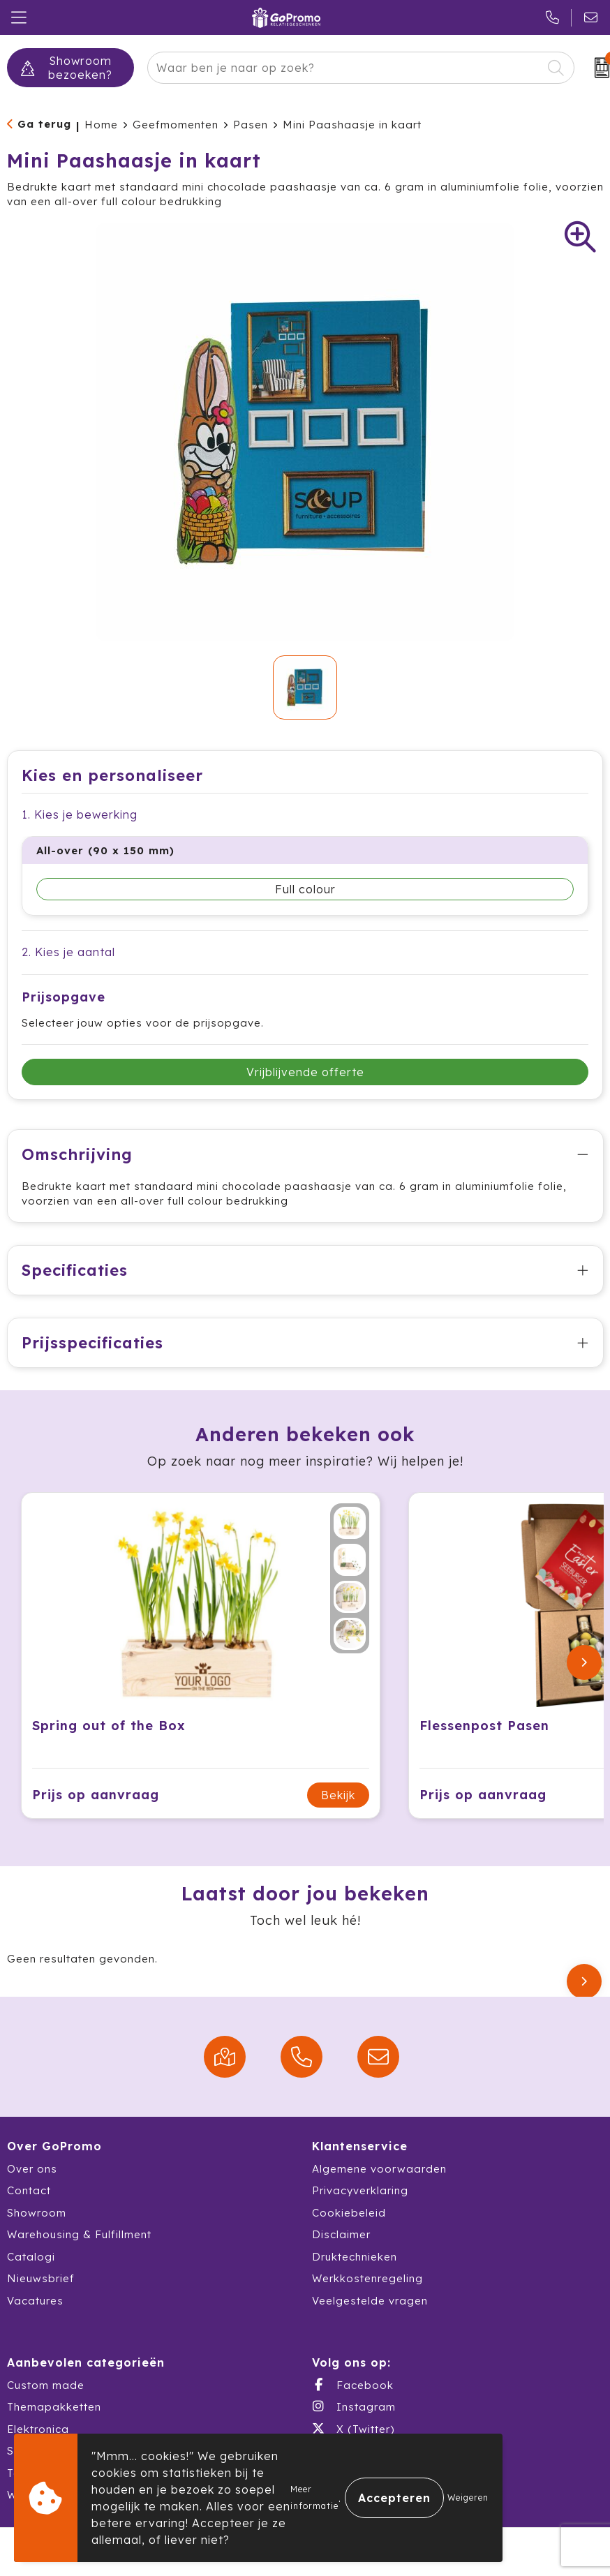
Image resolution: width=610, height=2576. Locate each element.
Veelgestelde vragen (370, 2300)
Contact (29, 2190)
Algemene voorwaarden (379, 2168)
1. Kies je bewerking (79, 814)
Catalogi (31, 2256)
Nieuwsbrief (41, 2278)
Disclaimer (341, 2234)
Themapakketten (54, 2406)
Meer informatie (314, 2497)
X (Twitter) (353, 2429)
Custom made (45, 2385)
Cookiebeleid (349, 2212)
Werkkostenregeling (367, 2278)
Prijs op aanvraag (95, 1795)
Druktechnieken (354, 2256)
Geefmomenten (175, 124)
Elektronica (38, 2429)
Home (101, 124)
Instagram (354, 2406)
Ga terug (44, 124)
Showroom (36, 2212)
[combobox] (344, 67)
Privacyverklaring (360, 2190)
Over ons (32, 2168)
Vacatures (35, 2300)
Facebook (353, 2385)
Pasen (250, 124)
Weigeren (468, 2497)
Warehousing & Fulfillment (79, 2234)
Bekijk (338, 1795)
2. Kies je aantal (68, 952)
